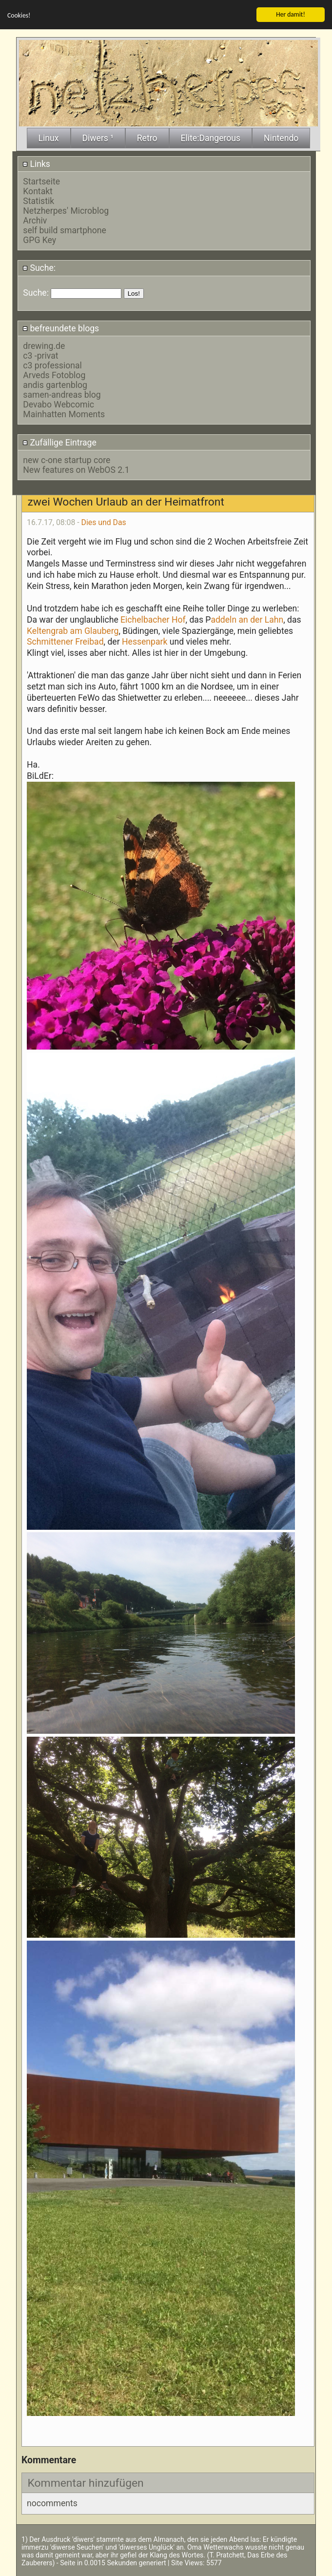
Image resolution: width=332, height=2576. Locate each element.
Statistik (38, 201)
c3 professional (52, 365)
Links (36, 164)
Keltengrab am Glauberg (72, 631)
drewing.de (44, 346)
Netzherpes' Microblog (66, 211)
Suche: (39, 268)
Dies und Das (103, 522)
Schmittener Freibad (65, 642)
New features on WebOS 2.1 (76, 470)
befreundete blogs (60, 328)
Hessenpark (144, 642)
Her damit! (290, 14)
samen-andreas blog (61, 395)
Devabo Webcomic (58, 404)
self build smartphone (64, 230)
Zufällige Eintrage (59, 442)
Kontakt (38, 191)
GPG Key (39, 240)
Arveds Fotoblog (54, 375)
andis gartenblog (55, 385)
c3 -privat (40, 356)
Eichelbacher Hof (153, 620)
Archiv (35, 220)
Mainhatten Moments (64, 414)
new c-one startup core (66, 460)
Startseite (41, 181)
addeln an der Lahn (247, 620)
